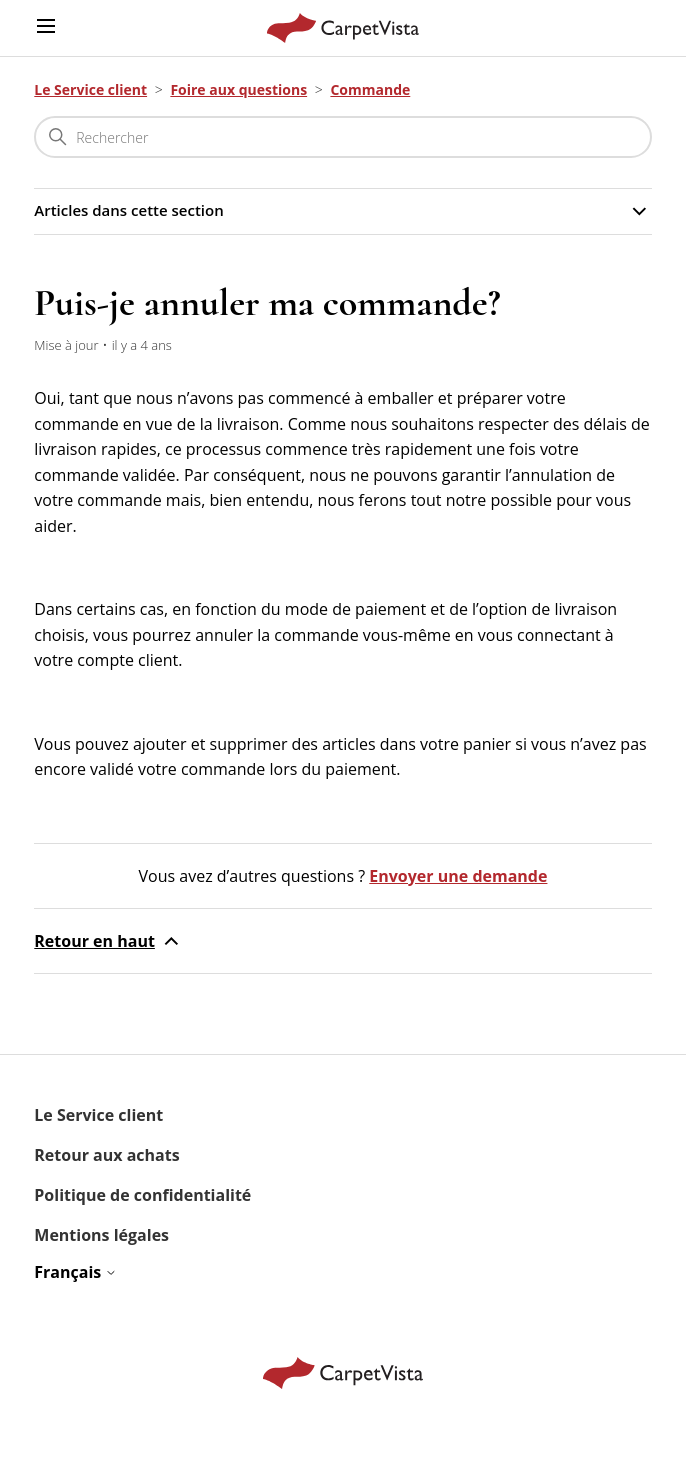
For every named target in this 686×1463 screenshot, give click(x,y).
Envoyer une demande (458, 876)
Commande (370, 89)
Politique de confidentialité (142, 1195)
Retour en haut (108, 941)
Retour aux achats (106, 1155)
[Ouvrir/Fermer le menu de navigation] (46, 27)
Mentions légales (101, 1235)
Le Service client (90, 89)
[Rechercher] (342, 137)
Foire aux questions (238, 89)
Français (75, 1272)
